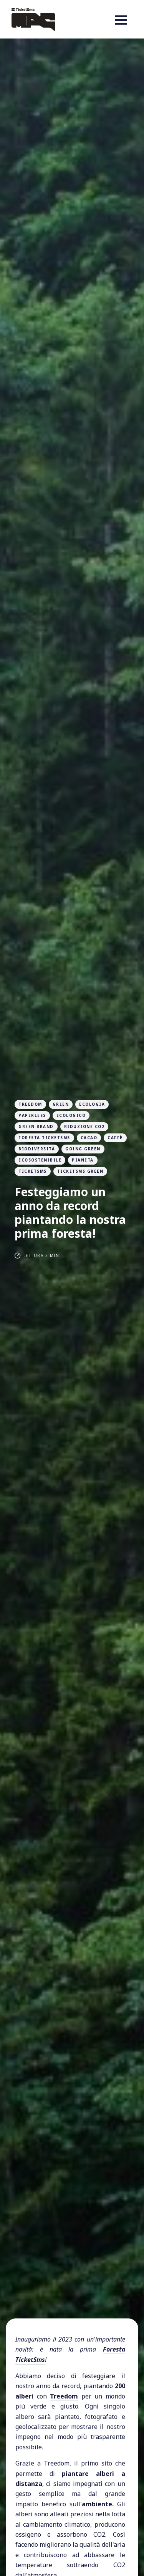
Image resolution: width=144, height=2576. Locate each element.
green (61, 1104)
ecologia (92, 1104)
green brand (36, 1126)
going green (83, 1149)
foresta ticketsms (44, 1137)
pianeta (83, 1160)
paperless (32, 1115)
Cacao (89, 1137)
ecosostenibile (39, 1160)
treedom (30, 1104)
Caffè (115, 1137)
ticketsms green (80, 1171)
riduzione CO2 (84, 1126)
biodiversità (36, 1149)
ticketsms (32, 1171)
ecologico (71, 1115)
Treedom (64, 2396)
